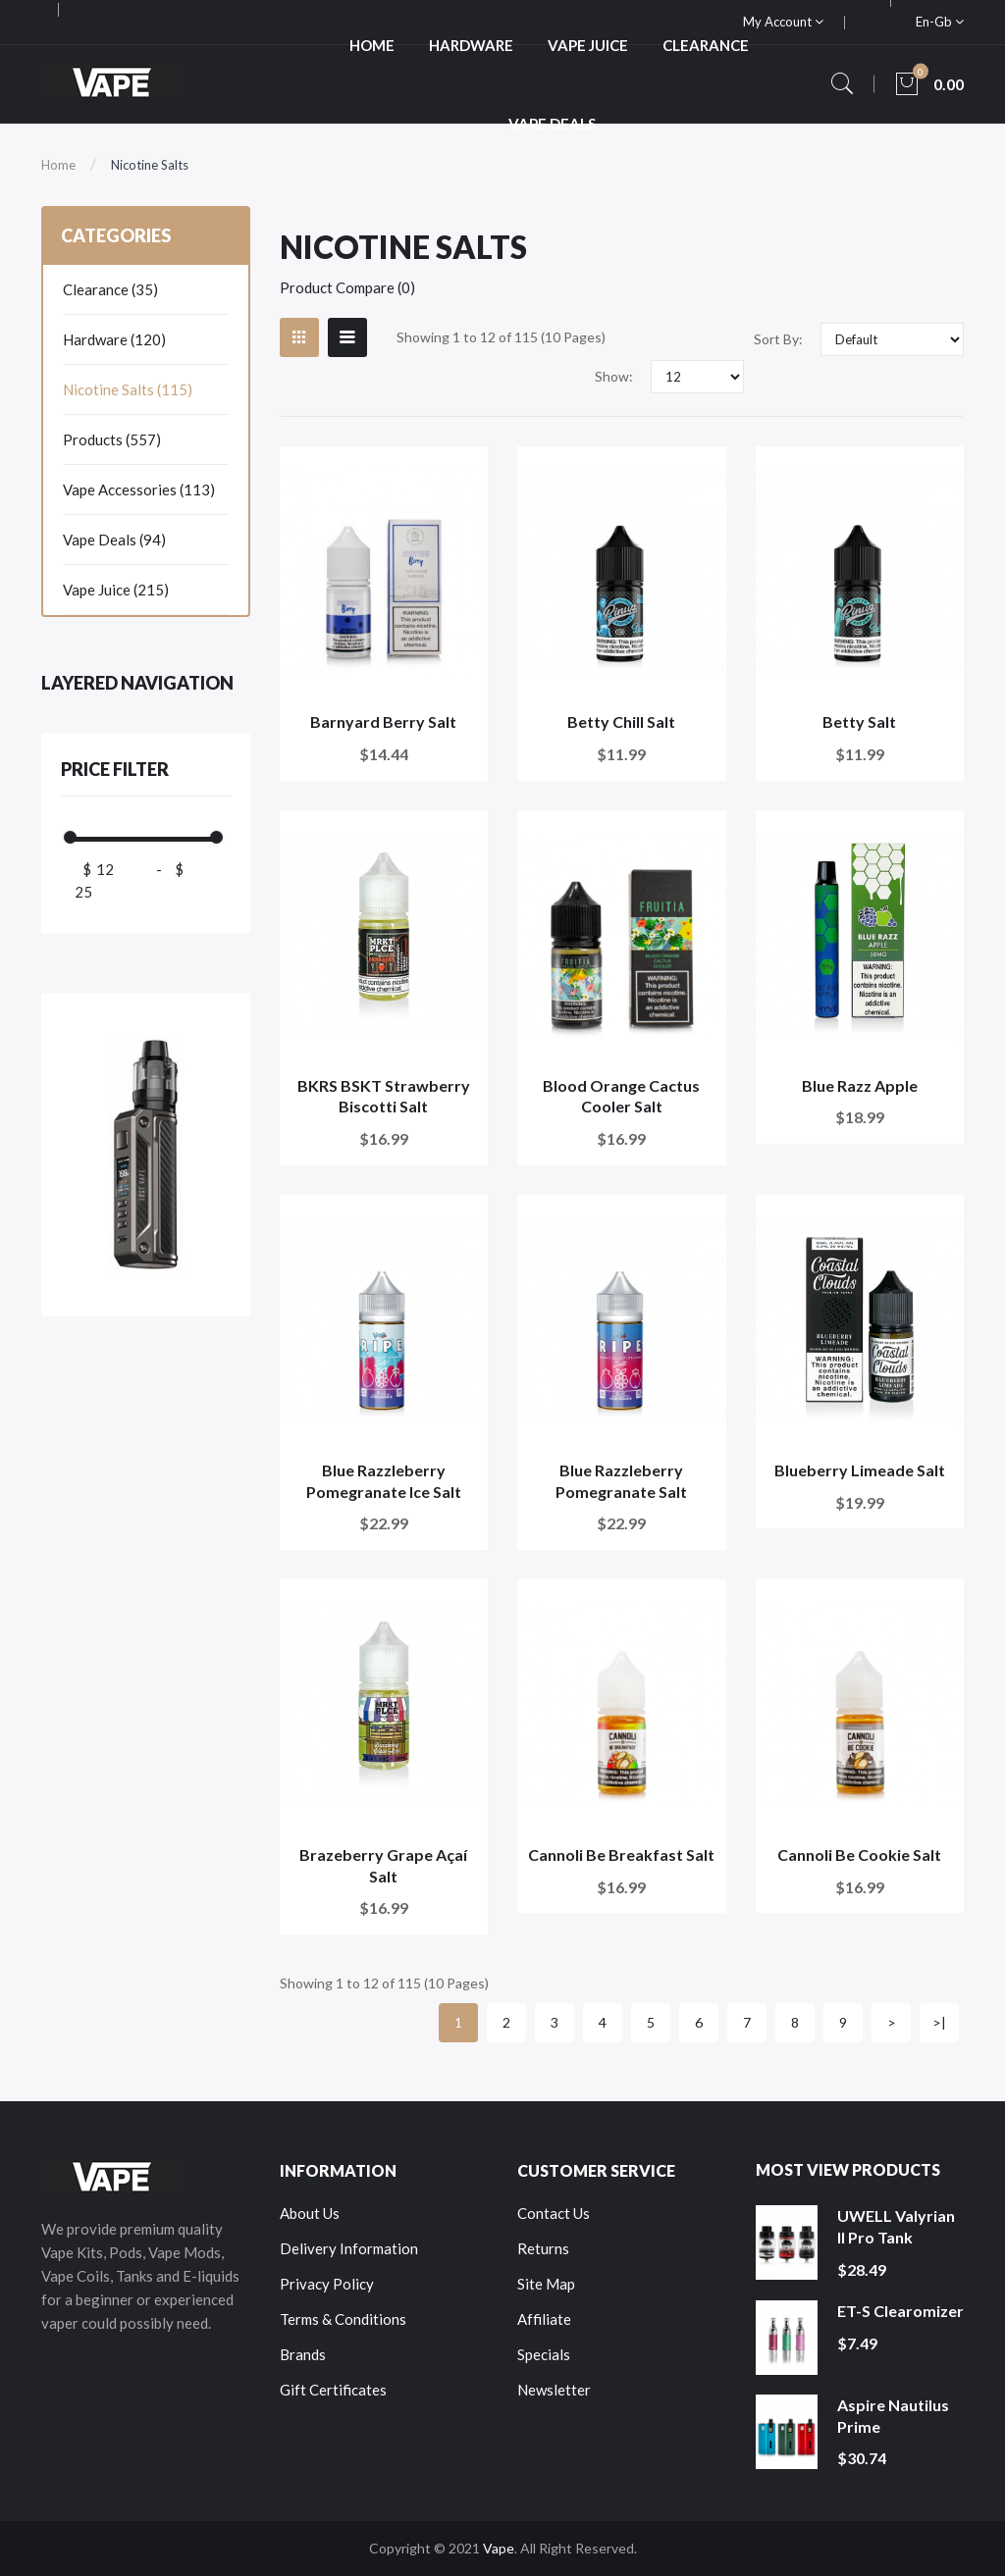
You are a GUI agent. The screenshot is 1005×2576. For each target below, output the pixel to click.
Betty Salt (859, 721)
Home (58, 165)
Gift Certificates (333, 2389)
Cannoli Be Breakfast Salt (621, 1854)
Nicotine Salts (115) (127, 389)
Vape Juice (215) (116, 589)
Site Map (546, 2284)
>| (939, 2022)
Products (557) (112, 439)
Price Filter (115, 769)
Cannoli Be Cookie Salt (859, 1854)
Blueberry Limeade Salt (859, 1470)
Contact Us (553, 2213)
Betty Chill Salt (621, 721)
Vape (498, 2548)
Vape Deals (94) (114, 539)
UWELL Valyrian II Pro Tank (896, 2226)
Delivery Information (349, 2248)
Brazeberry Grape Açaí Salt (383, 1865)
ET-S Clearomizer (900, 2310)
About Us (310, 2213)
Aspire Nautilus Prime (893, 2416)
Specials (543, 2354)
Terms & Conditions (343, 2319)
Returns (543, 2248)
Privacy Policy (327, 2284)
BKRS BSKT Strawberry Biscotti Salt (383, 1096)
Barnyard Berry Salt (383, 721)
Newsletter (554, 2389)
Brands (303, 2354)
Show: (614, 376)
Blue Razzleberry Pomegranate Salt (621, 1481)
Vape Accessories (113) (139, 489)
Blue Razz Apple (860, 1085)
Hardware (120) (114, 339)
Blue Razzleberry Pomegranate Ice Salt (383, 1481)
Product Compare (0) (347, 287)
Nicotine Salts (149, 165)
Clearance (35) (110, 289)
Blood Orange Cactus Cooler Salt (621, 1096)
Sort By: (778, 339)
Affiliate (544, 2319)
